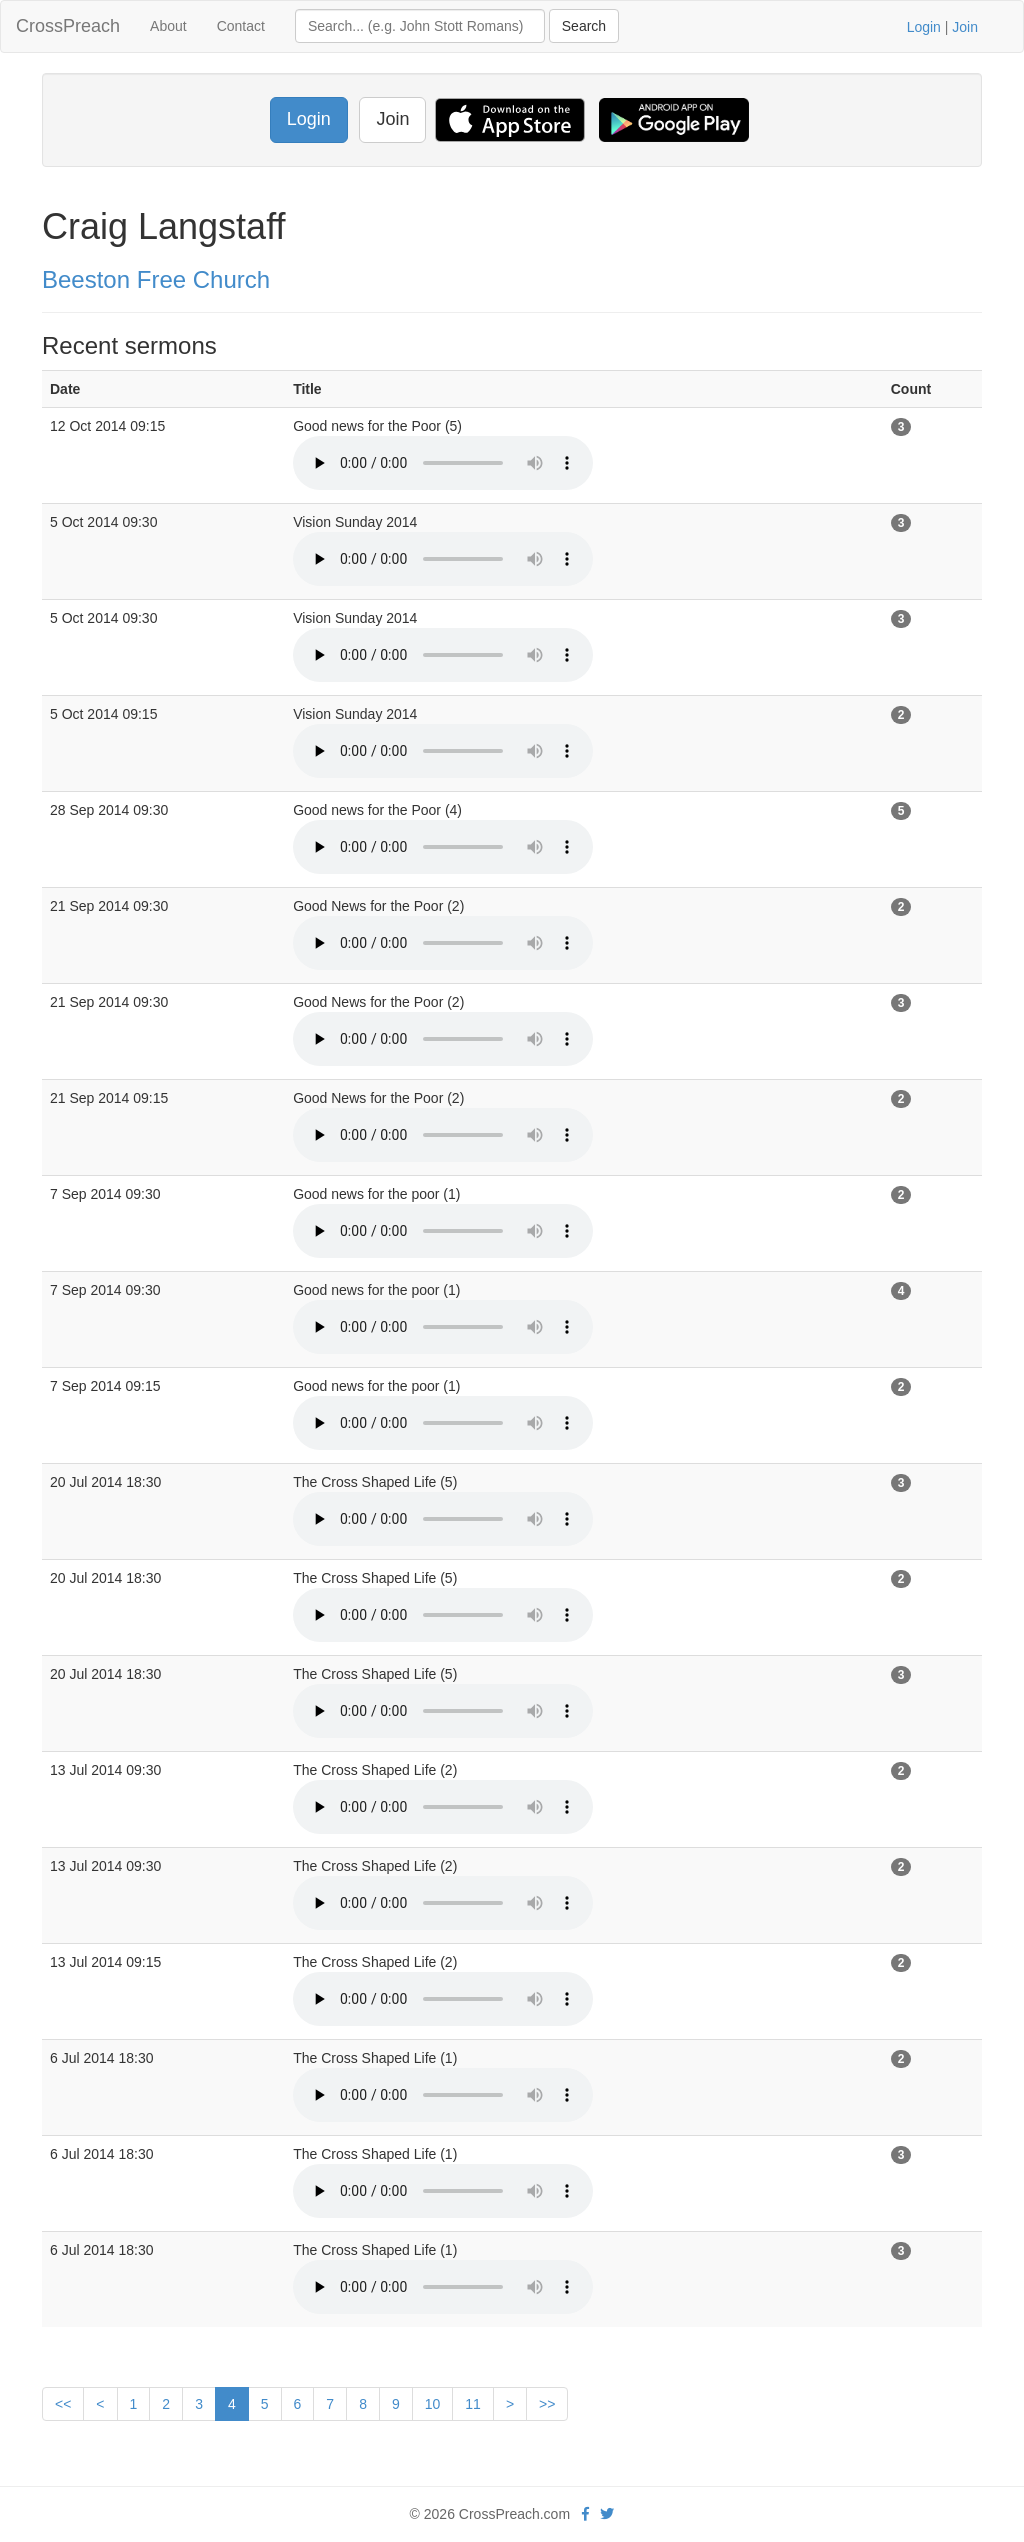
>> (547, 2404)
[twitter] (607, 2514)
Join (965, 27)
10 (433, 2404)
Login (924, 27)
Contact (241, 26)
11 (473, 2404)
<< (63, 2404)
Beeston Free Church (156, 279)
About (168, 26)
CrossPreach (68, 26)
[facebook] (585, 2514)
